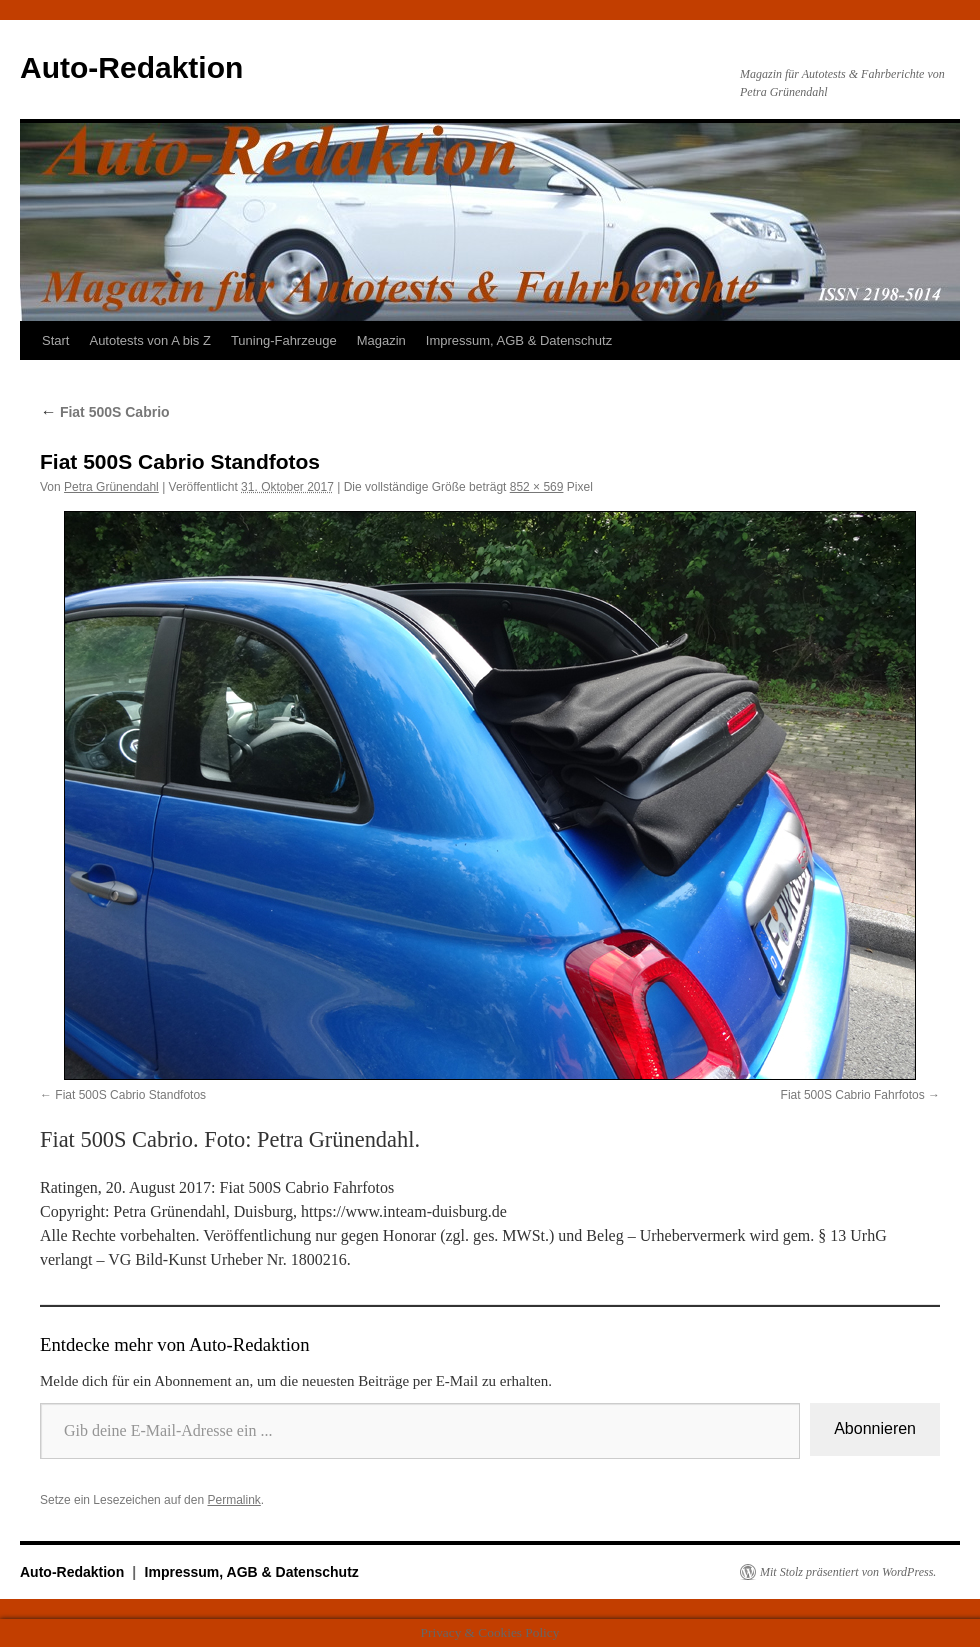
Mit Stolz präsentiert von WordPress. (848, 1572)
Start (55, 340)
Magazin (381, 340)
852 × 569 (537, 487)
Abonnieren (875, 1428)
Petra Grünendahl (111, 487)
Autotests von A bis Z (149, 340)
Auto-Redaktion (131, 67)
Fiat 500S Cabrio (105, 412)
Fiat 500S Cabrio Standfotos (130, 1095)
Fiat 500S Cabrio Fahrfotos (853, 1095)
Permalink (233, 1500)
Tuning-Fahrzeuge (284, 340)
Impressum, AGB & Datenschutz (519, 340)
